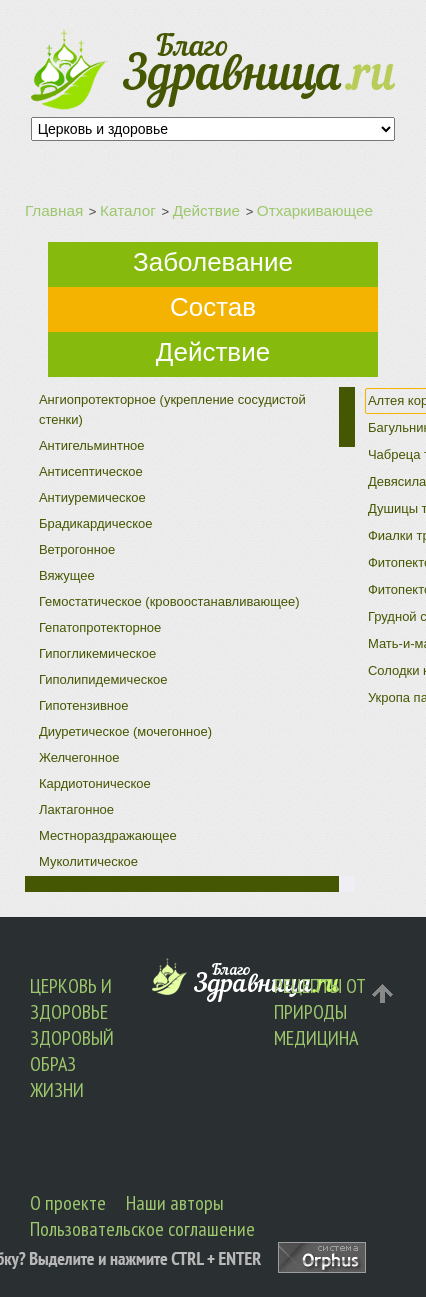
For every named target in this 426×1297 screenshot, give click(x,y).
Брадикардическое (96, 523)
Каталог (128, 210)
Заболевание (213, 262)
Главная (54, 210)
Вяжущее (67, 575)
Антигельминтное (92, 445)
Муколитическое (88, 861)
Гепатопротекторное (100, 627)
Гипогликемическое (97, 653)
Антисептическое (91, 471)
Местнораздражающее (108, 835)
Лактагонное (76, 809)
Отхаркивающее (315, 210)
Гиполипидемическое (103, 679)
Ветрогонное (77, 549)
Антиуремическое (92, 497)
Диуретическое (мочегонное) (125, 731)
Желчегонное (79, 757)
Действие (206, 210)
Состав (213, 307)
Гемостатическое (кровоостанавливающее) (169, 601)
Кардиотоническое (95, 783)
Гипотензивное (84, 705)
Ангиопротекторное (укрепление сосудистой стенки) (172, 409)
